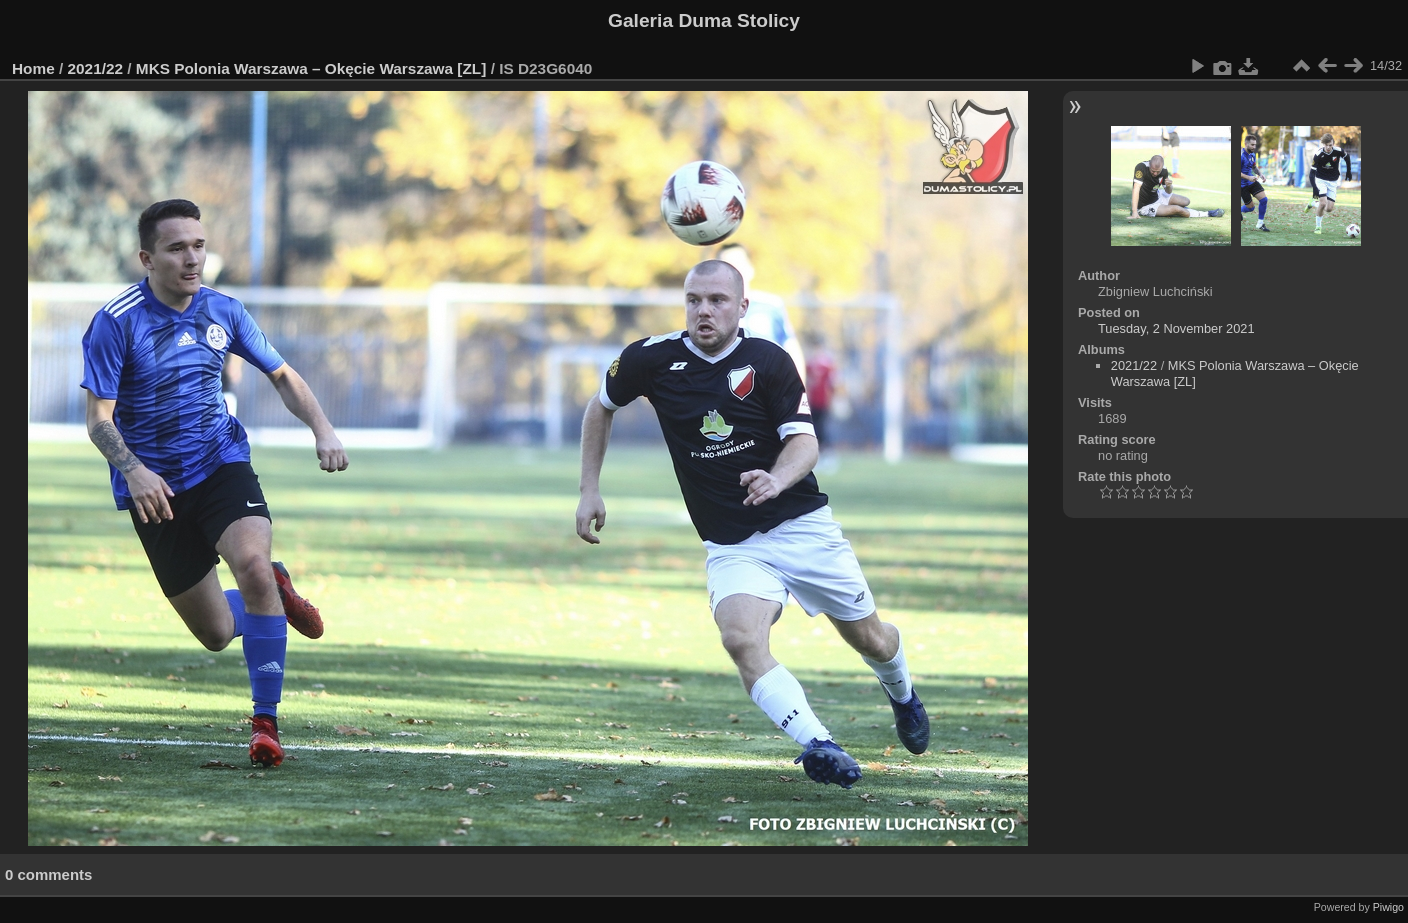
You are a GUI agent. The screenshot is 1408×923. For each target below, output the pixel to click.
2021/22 (96, 68)
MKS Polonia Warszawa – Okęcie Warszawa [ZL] (311, 68)
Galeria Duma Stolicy (704, 20)
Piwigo (1388, 907)
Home (33, 68)
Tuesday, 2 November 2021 (1176, 328)
